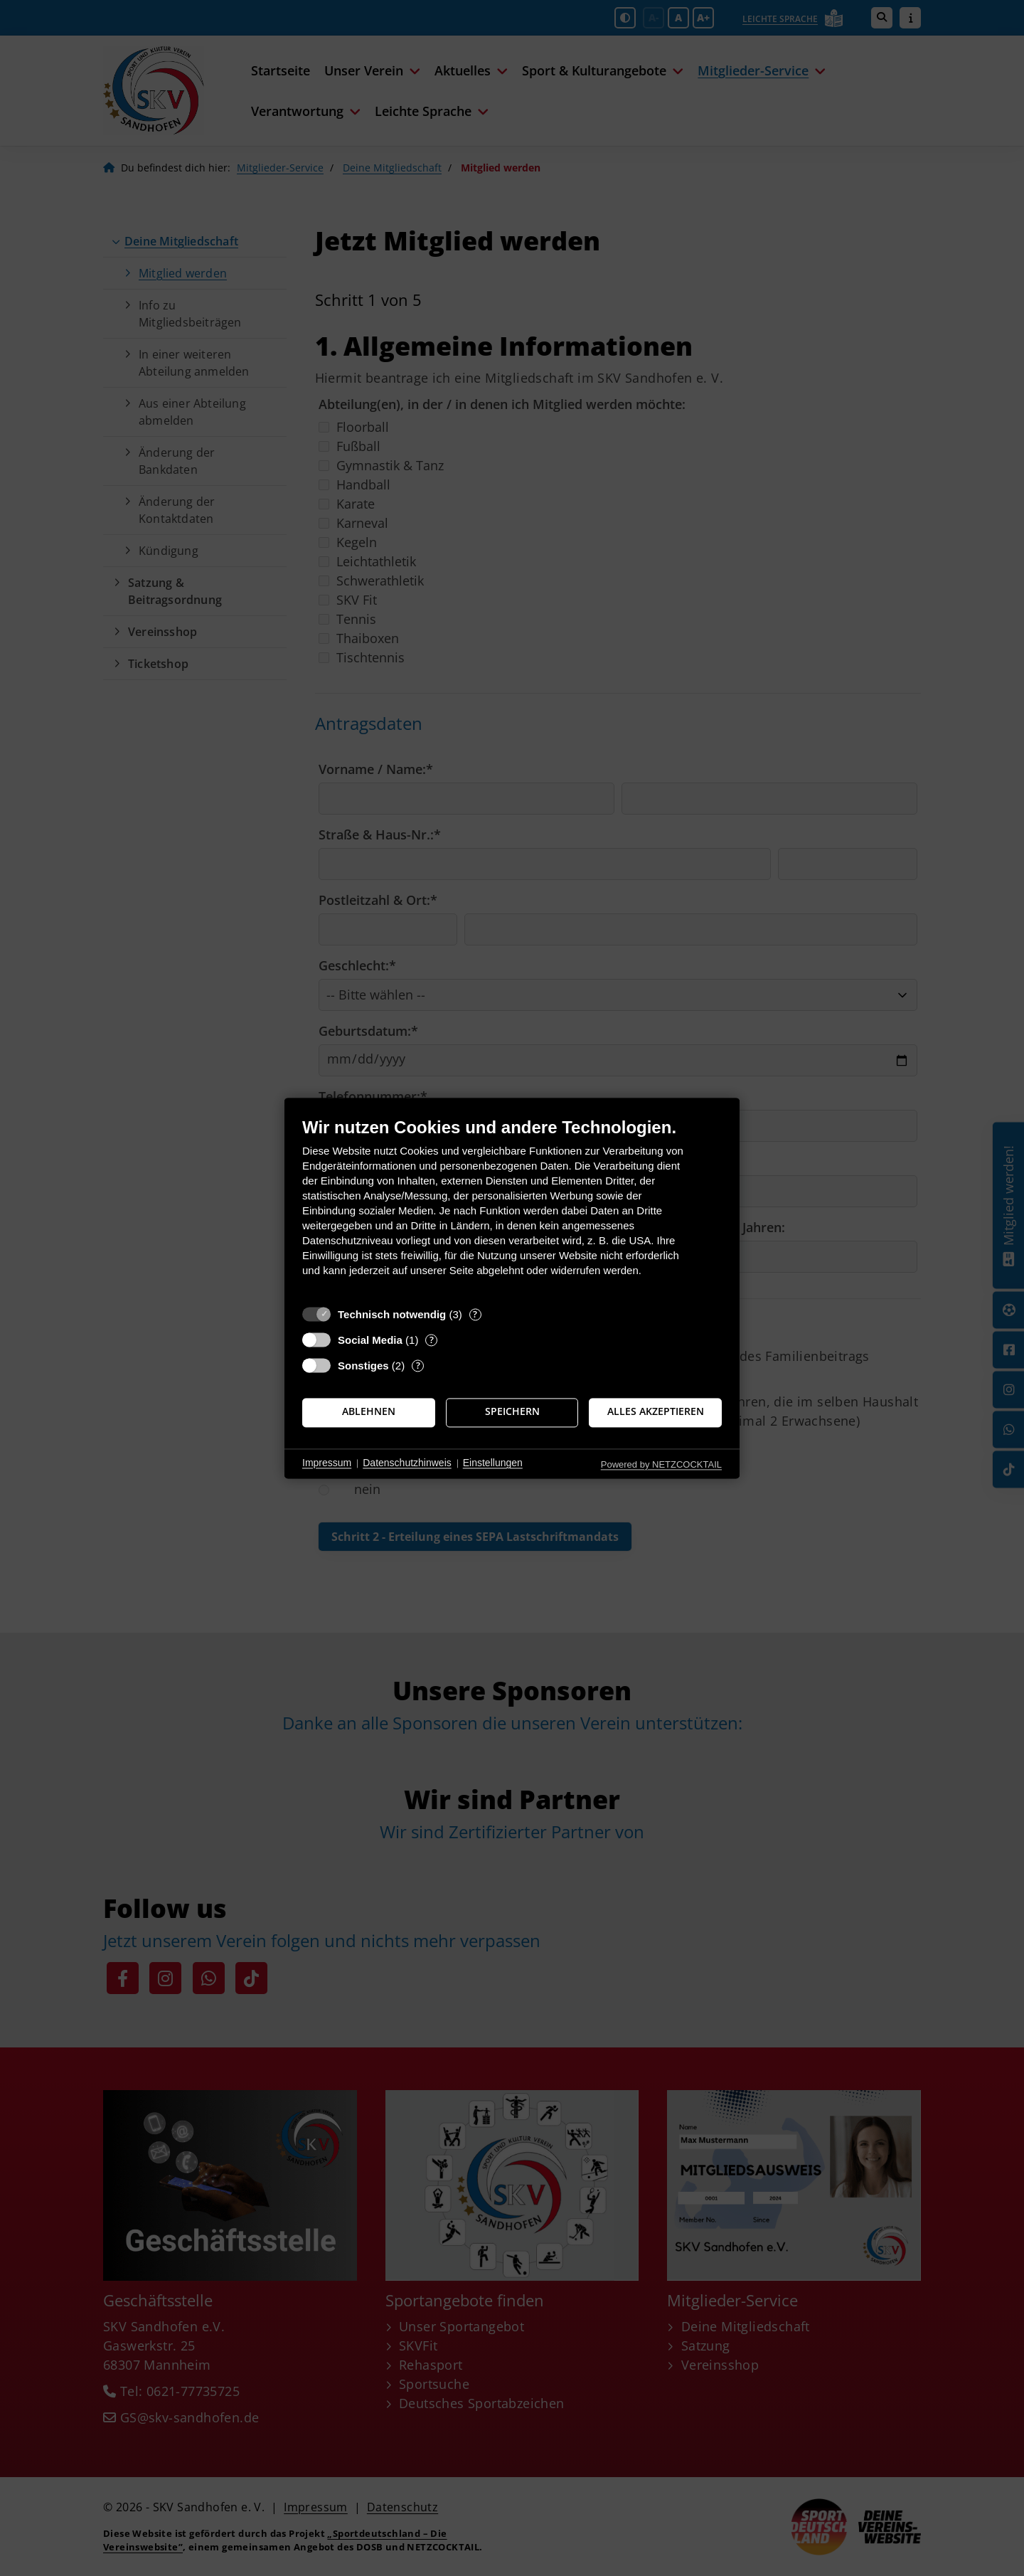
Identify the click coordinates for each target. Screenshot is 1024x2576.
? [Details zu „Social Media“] (432, 1340)
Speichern (512, 1412)
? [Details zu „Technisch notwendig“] (475, 1314)
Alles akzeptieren (655, 1412)
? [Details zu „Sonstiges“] (418, 1365)
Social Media (370, 1340)
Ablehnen (368, 1412)
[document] (512, 1207)
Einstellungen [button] (493, 1463)
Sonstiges (363, 1365)
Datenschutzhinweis (407, 1463)
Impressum (326, 1463)
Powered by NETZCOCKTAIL (661, 1464)
